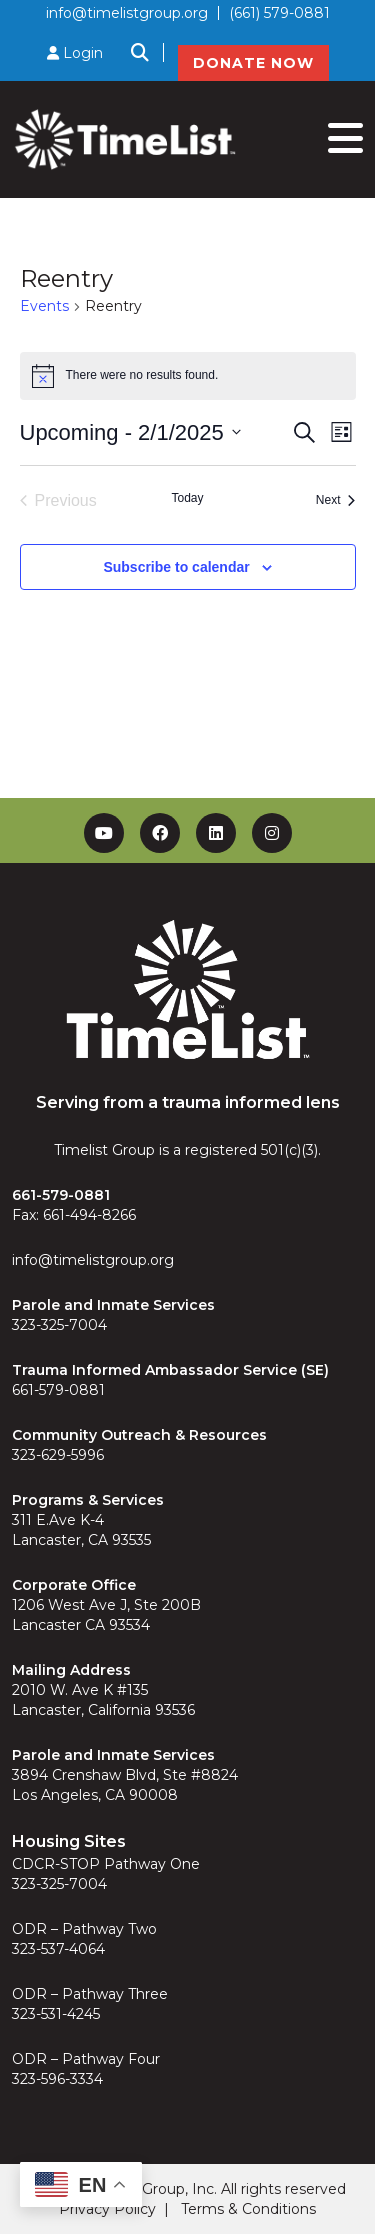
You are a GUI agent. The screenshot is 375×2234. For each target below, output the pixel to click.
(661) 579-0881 (279, 13)
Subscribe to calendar (176, 567)
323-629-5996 (58, 1455)
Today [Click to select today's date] (187, 498)
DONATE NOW (253, 63)
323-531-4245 (56, 2014)
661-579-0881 (58, 1390)
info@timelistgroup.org (127, 13)
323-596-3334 (57, 2079)
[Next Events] (336, 501)
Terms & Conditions (248, 2209)
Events (44, 306)
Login (75, 53)
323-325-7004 (59, 1325)
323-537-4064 (58, 1949)
